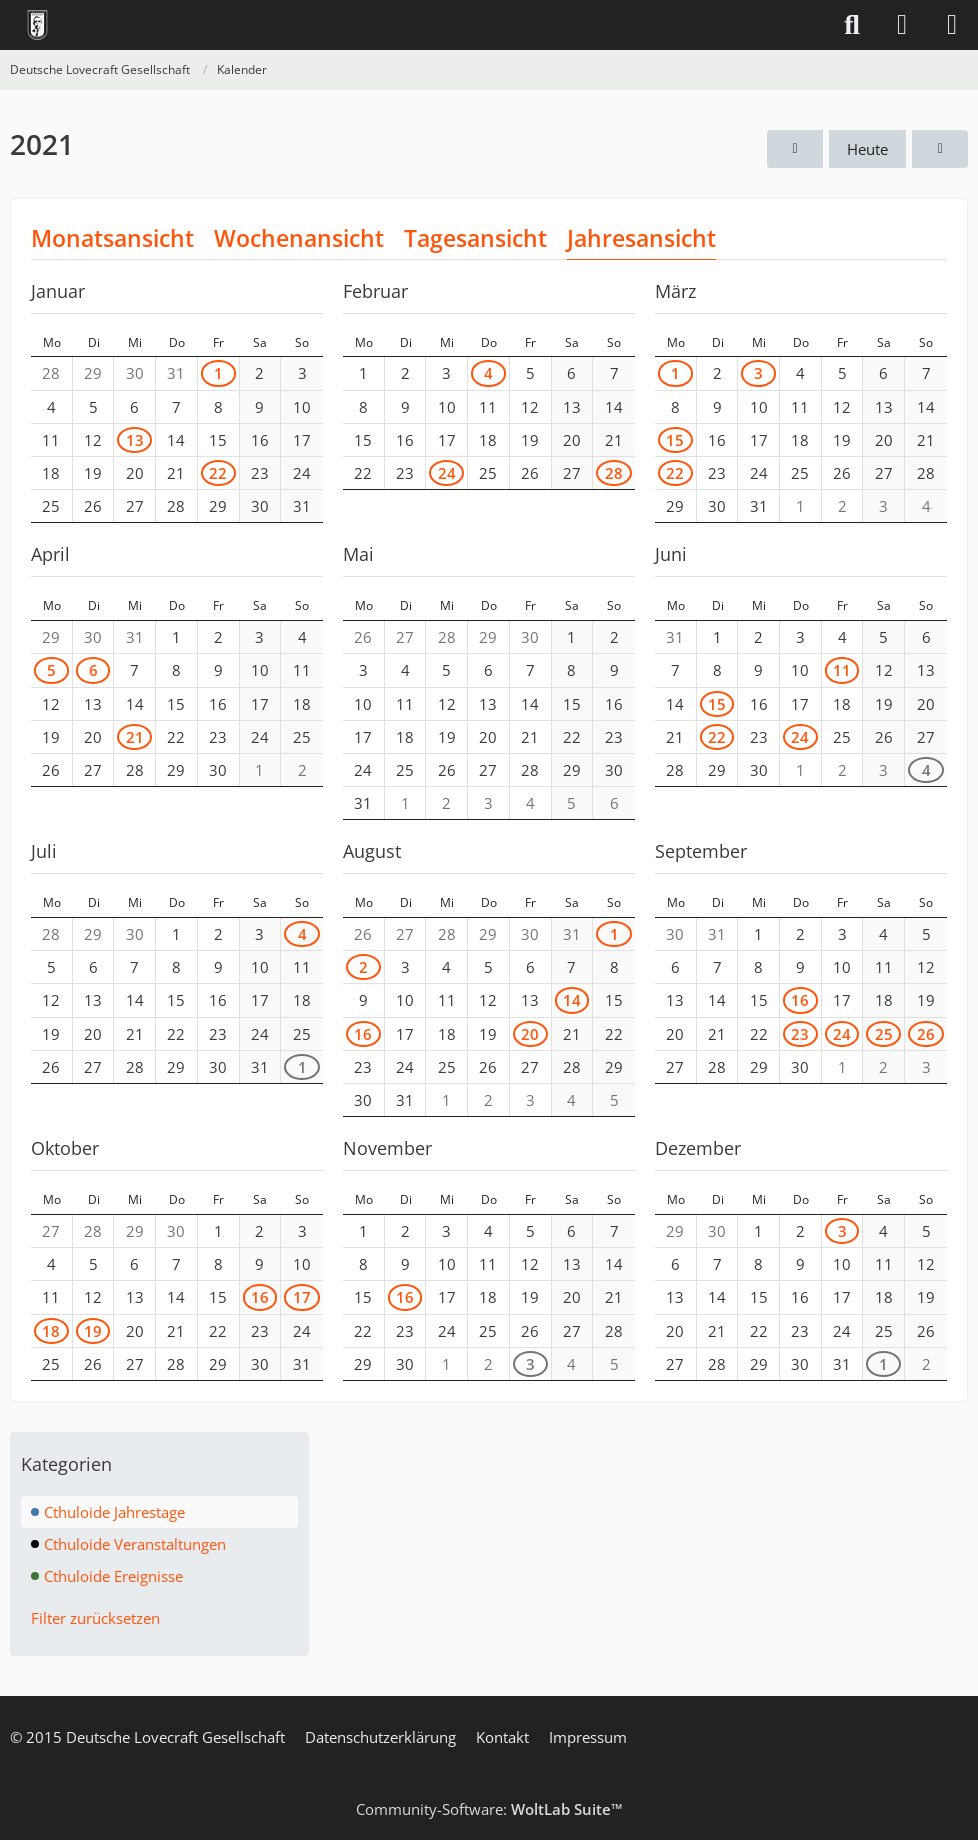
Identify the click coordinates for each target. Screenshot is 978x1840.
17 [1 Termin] (302, 1297)
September (701, 851)
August (372, 851)
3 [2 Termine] (530, 1364)
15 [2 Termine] (675, 440)
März (675, 291)
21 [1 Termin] (135, 737)
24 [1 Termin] (800, 737)
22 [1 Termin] (675, 473)
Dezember (698, 1148)
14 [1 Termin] (572, 1000)
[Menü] (952, 25)
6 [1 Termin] (93, 670)
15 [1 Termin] (717, 704)
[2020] (795, 149)
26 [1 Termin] (926, 1034)
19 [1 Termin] (93, 1331)
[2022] (940, 149)
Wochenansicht (299, 238)
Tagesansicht (475, 238)
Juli (44, 851)
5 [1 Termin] (51, 670)
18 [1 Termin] (51, 1331)
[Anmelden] (902, 25)
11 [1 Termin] (842, 670)
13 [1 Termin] (135, 440)
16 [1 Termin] (363, 1034)
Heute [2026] (867, 149)
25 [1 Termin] (884, 1034)
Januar (58, 291)
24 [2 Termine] (447, 473)
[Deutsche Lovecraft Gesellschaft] (37, 25)
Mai (358, 554)
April (50, 554)
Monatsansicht (112, 238)
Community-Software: (489, 1809)
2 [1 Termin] (363, 967)
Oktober (65, 1148)
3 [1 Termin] (758, 373)
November (387, 1148)
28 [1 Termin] (614, 473)
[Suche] (852, 25)
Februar (375, 291)
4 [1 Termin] (488, 373)
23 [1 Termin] (800, 1034)
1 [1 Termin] (218, 373)
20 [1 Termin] (530, 1034)
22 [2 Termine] (218, 473)
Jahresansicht (641, 238)
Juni (671, 554)
